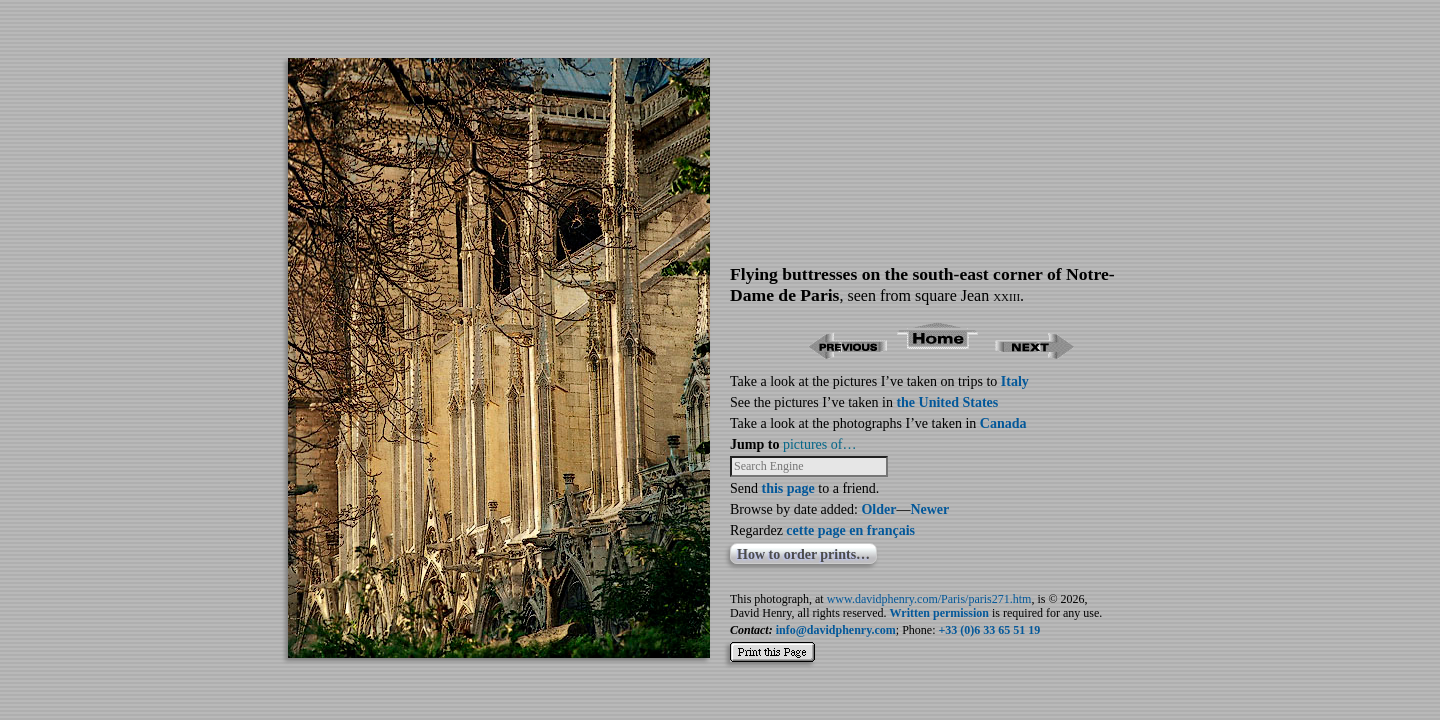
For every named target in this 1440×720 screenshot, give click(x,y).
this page (788, 488)
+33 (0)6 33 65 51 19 (990, 630)
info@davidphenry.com (836, 630)
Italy (1015, 381)
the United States (947, 402)
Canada (1003, 423)
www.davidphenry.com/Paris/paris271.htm (929, 599)
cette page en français (850, 530)
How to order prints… (803, 554)
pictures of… (819, 444)
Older (878, 509)
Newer (929, 509)
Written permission (939, 613)
